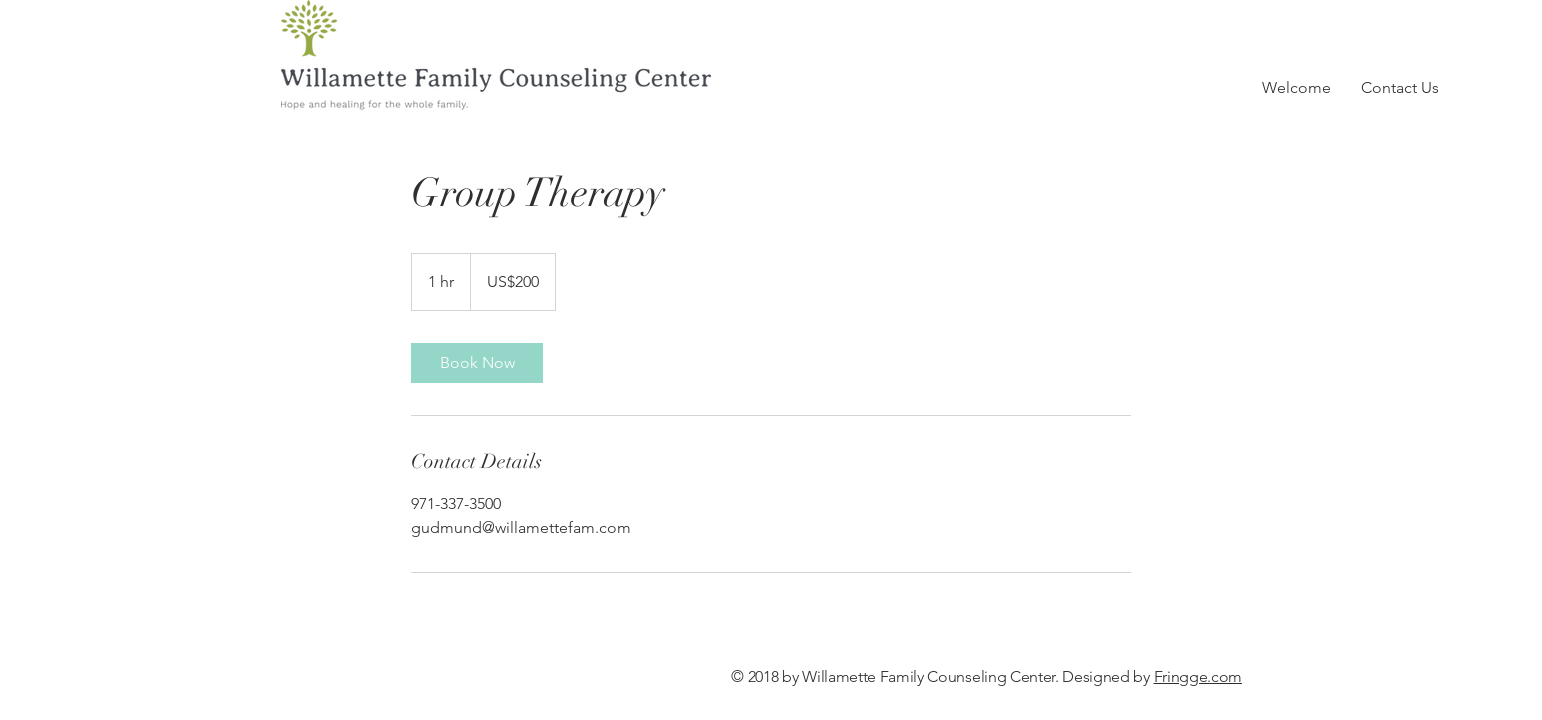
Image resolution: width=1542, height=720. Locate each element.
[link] (477, 363)
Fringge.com (1198, 676)
